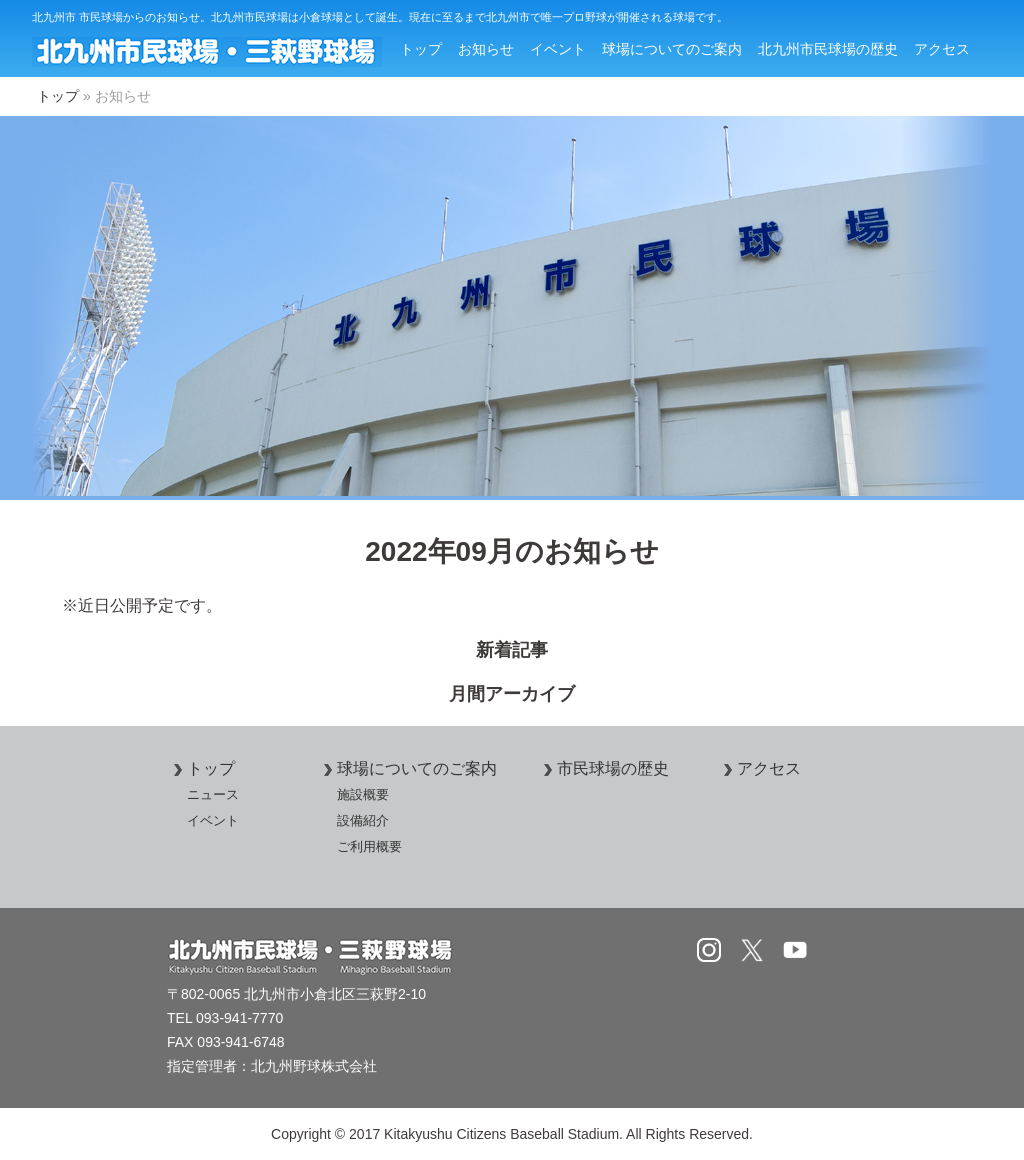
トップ (421, 49)
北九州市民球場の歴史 (828, 49)
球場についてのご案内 (672, 49)
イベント (558, 49)
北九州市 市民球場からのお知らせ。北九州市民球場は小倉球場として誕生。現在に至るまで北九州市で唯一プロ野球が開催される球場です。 (380, 17)
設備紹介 (363, 820)
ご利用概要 (369, 846)
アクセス (942, 49)
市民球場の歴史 (603, 768)
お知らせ (486, 49)
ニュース (213, 794)
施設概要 (363, 794)
